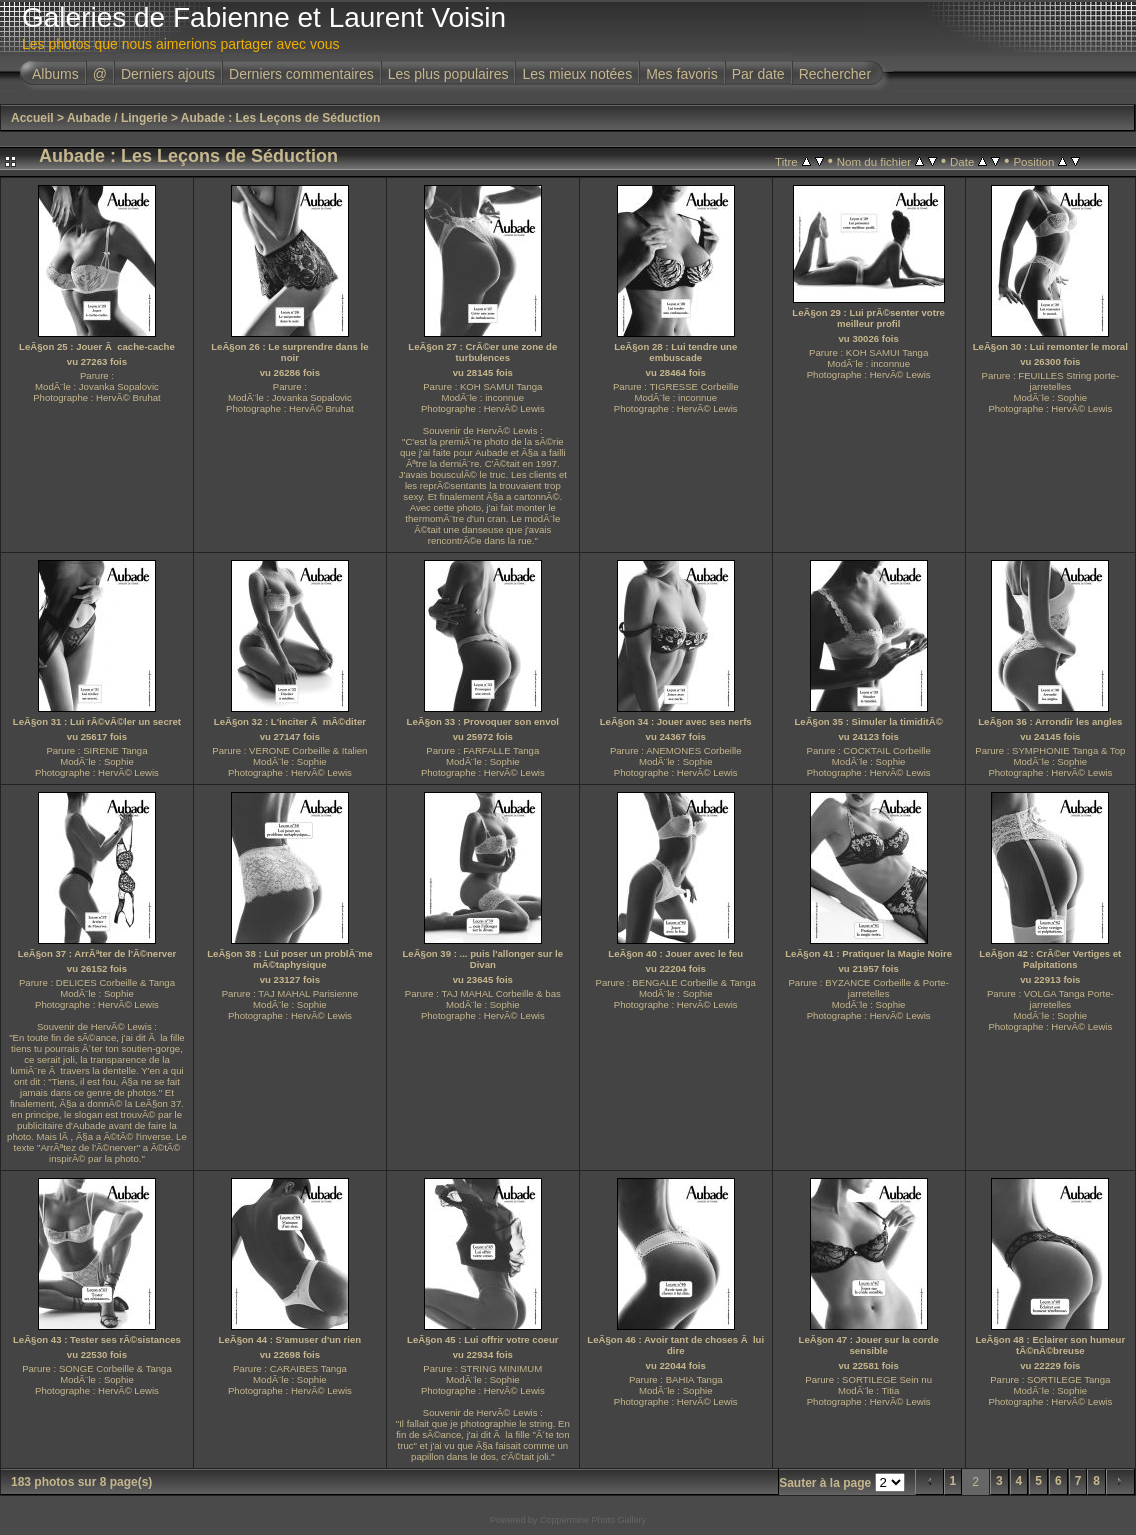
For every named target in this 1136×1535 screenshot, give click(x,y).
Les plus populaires (448, 74)
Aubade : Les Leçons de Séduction (280, 118)
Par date (758, 74)
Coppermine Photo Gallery (593, 1520)
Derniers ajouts (168, 74)
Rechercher (835, 74)
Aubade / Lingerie (117, 118)
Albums (55, 74)
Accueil (32, 118)
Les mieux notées (577, 74)
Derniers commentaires (301, 74)
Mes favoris (682, 74)
